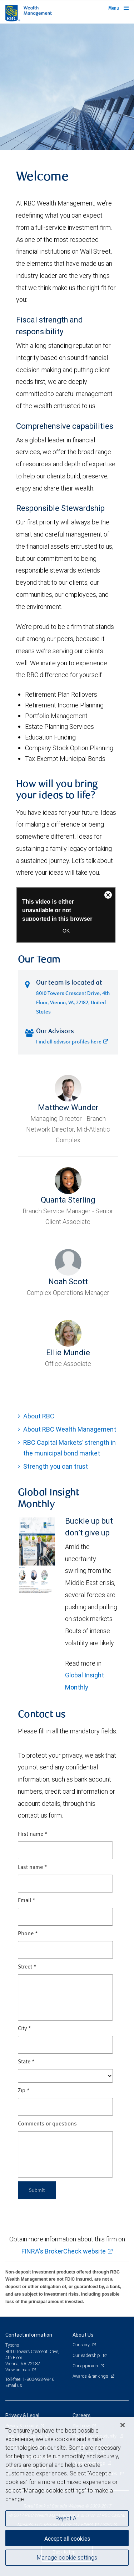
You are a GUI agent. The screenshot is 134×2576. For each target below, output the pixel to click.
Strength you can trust (55, 1466)
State (26, 2062)
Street (27, 1967)
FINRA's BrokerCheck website (63, 2251)
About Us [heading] (83, 2335)
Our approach (86, 2366)
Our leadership (87, 2355)
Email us (13, 2385)
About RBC (38, 1416)
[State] (65, 2076)
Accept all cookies (67, 2538)
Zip (24, 2091)
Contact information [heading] (28, 2335)
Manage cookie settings (67, 2557)
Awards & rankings (91, 2376)
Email (26, 1901)
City (24, 2029)
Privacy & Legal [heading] (22, 2415)
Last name (32, 1867)
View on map (17, 2370)
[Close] (122, 2425)
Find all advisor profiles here (72, 1042)
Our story (82, 2345)
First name (33, 1834)
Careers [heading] (81, 2415)
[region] (67, 2496)
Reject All (67, 2518)
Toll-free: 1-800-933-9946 (29, 2379)
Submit (37, 2190)
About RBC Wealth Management (69, 1429)
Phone (28, 1934)
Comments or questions (47, 2124)
